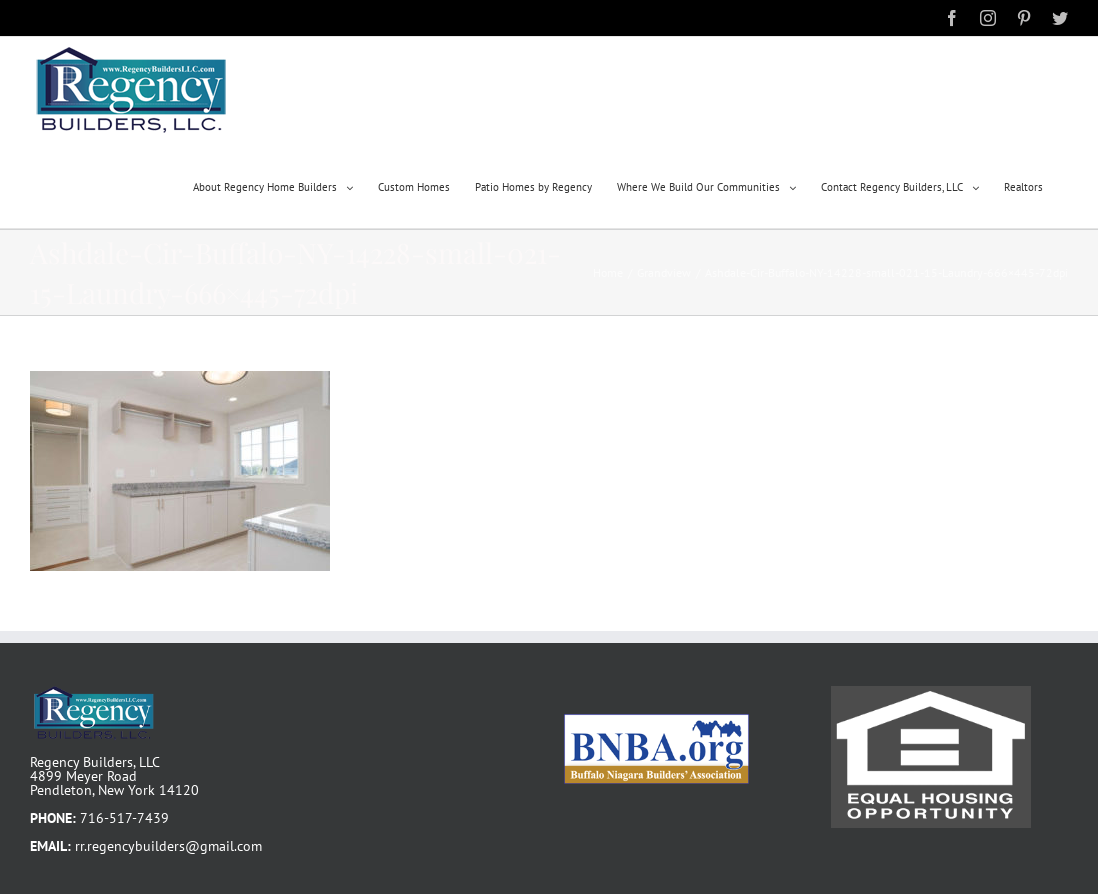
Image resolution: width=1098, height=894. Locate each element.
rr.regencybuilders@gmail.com (168, 846)
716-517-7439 (124, 818)
